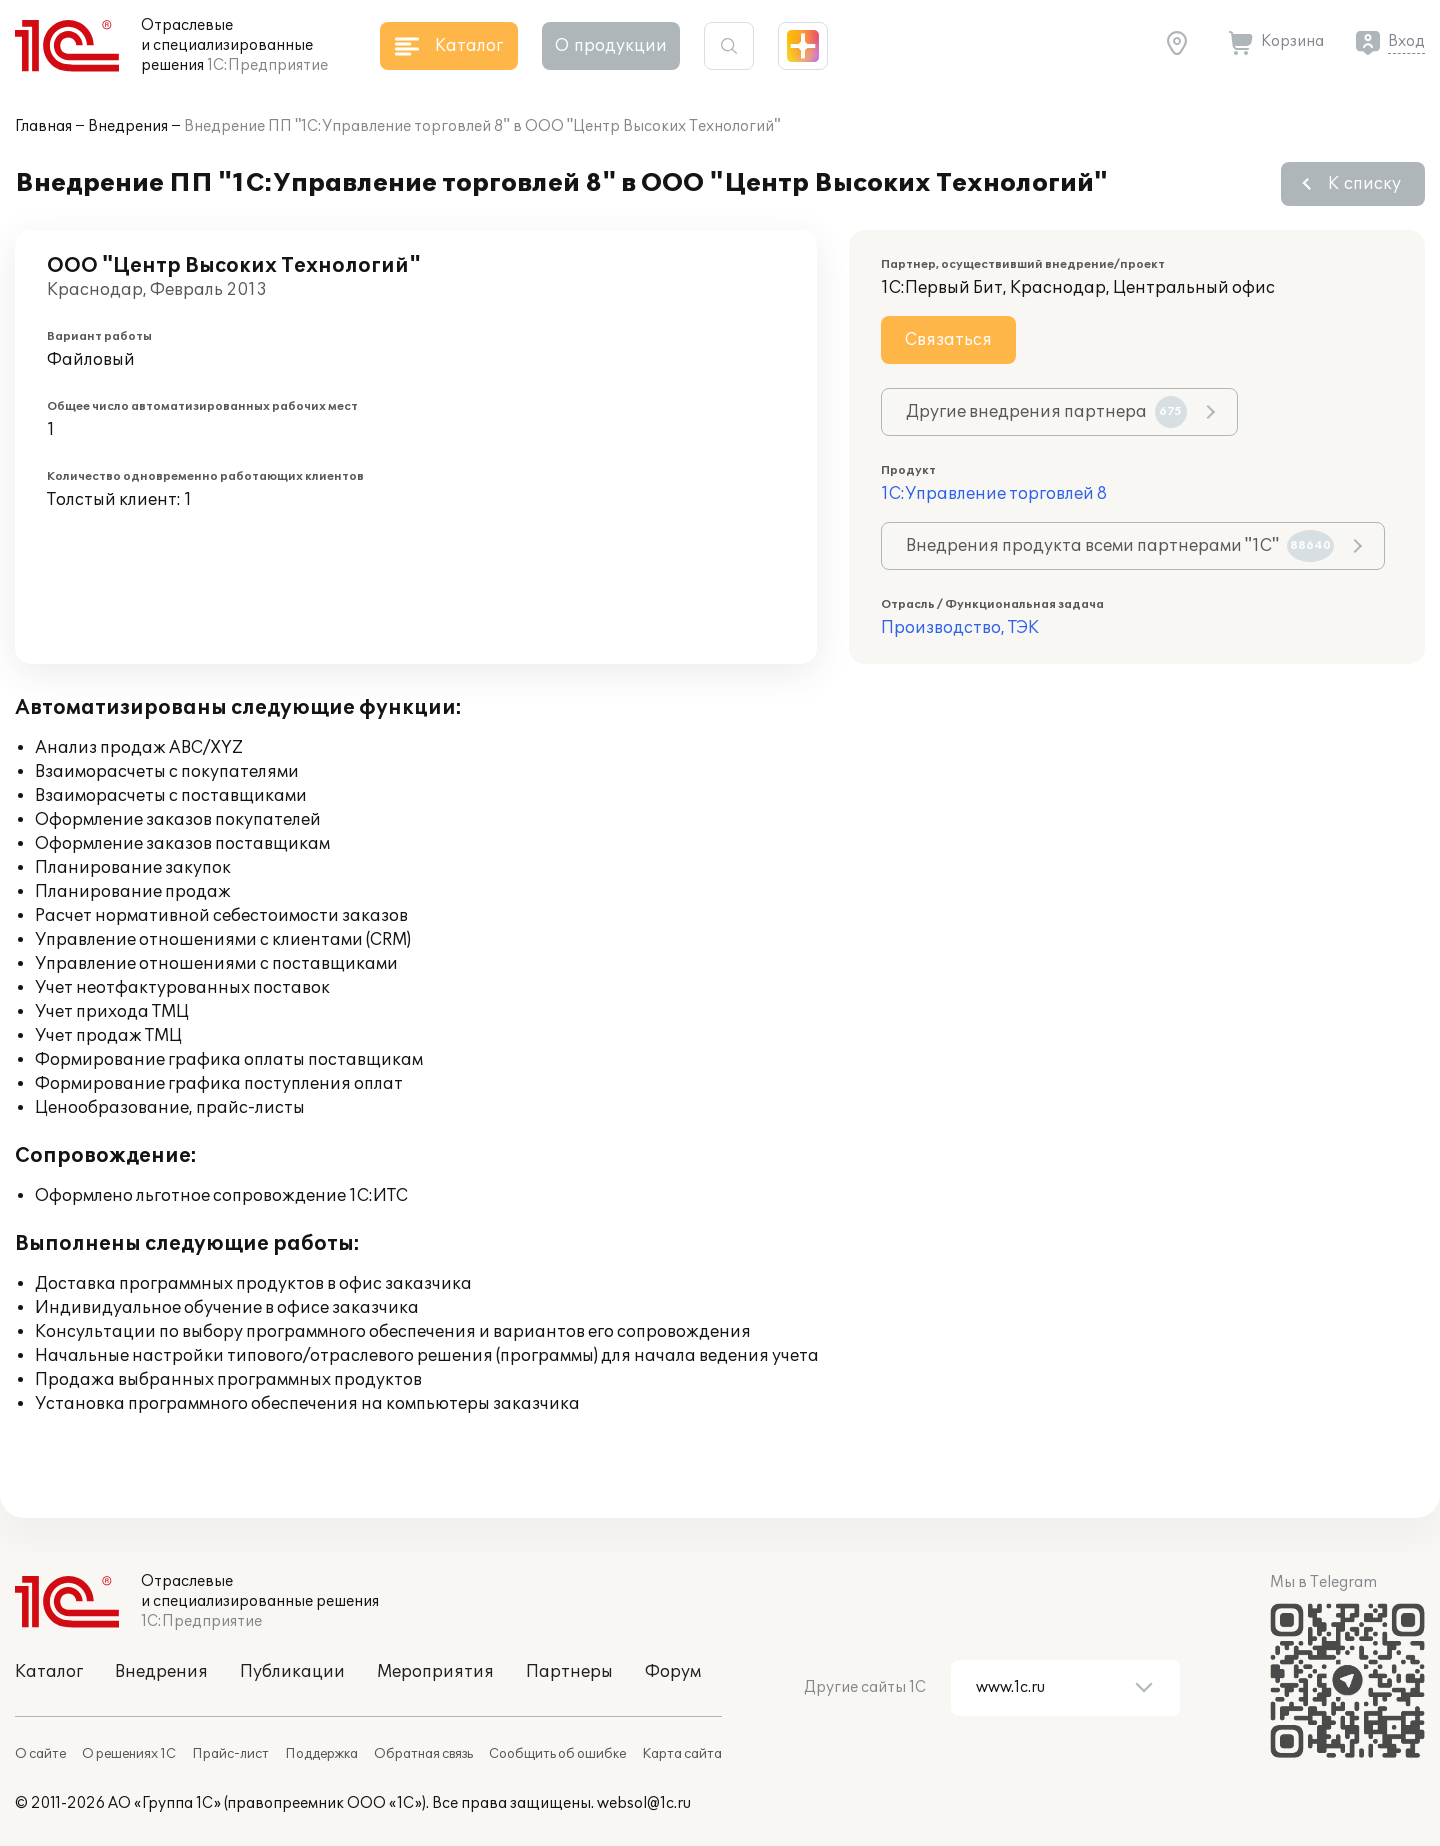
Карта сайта (682, 1754)
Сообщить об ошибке (557, 1754)
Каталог (49, 1672)
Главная (43, 126)
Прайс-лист (230, 1754)
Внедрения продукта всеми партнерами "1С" (1120, 546)
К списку (1364, 184)
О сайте (40, 1754)
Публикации (292, 1672)
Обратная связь (423, 1754)
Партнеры (569, 1672)
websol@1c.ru (644, 1803)
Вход (1406, 41)
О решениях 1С (129, 1754)
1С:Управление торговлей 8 (994, 494)
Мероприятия (435, 1672)
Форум (673, 1672)
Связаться (948, 340)
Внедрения (128, 126)
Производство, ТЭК (960, 628)
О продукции (611, 46)
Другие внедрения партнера (1046, 412)
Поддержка (321, 1754)
